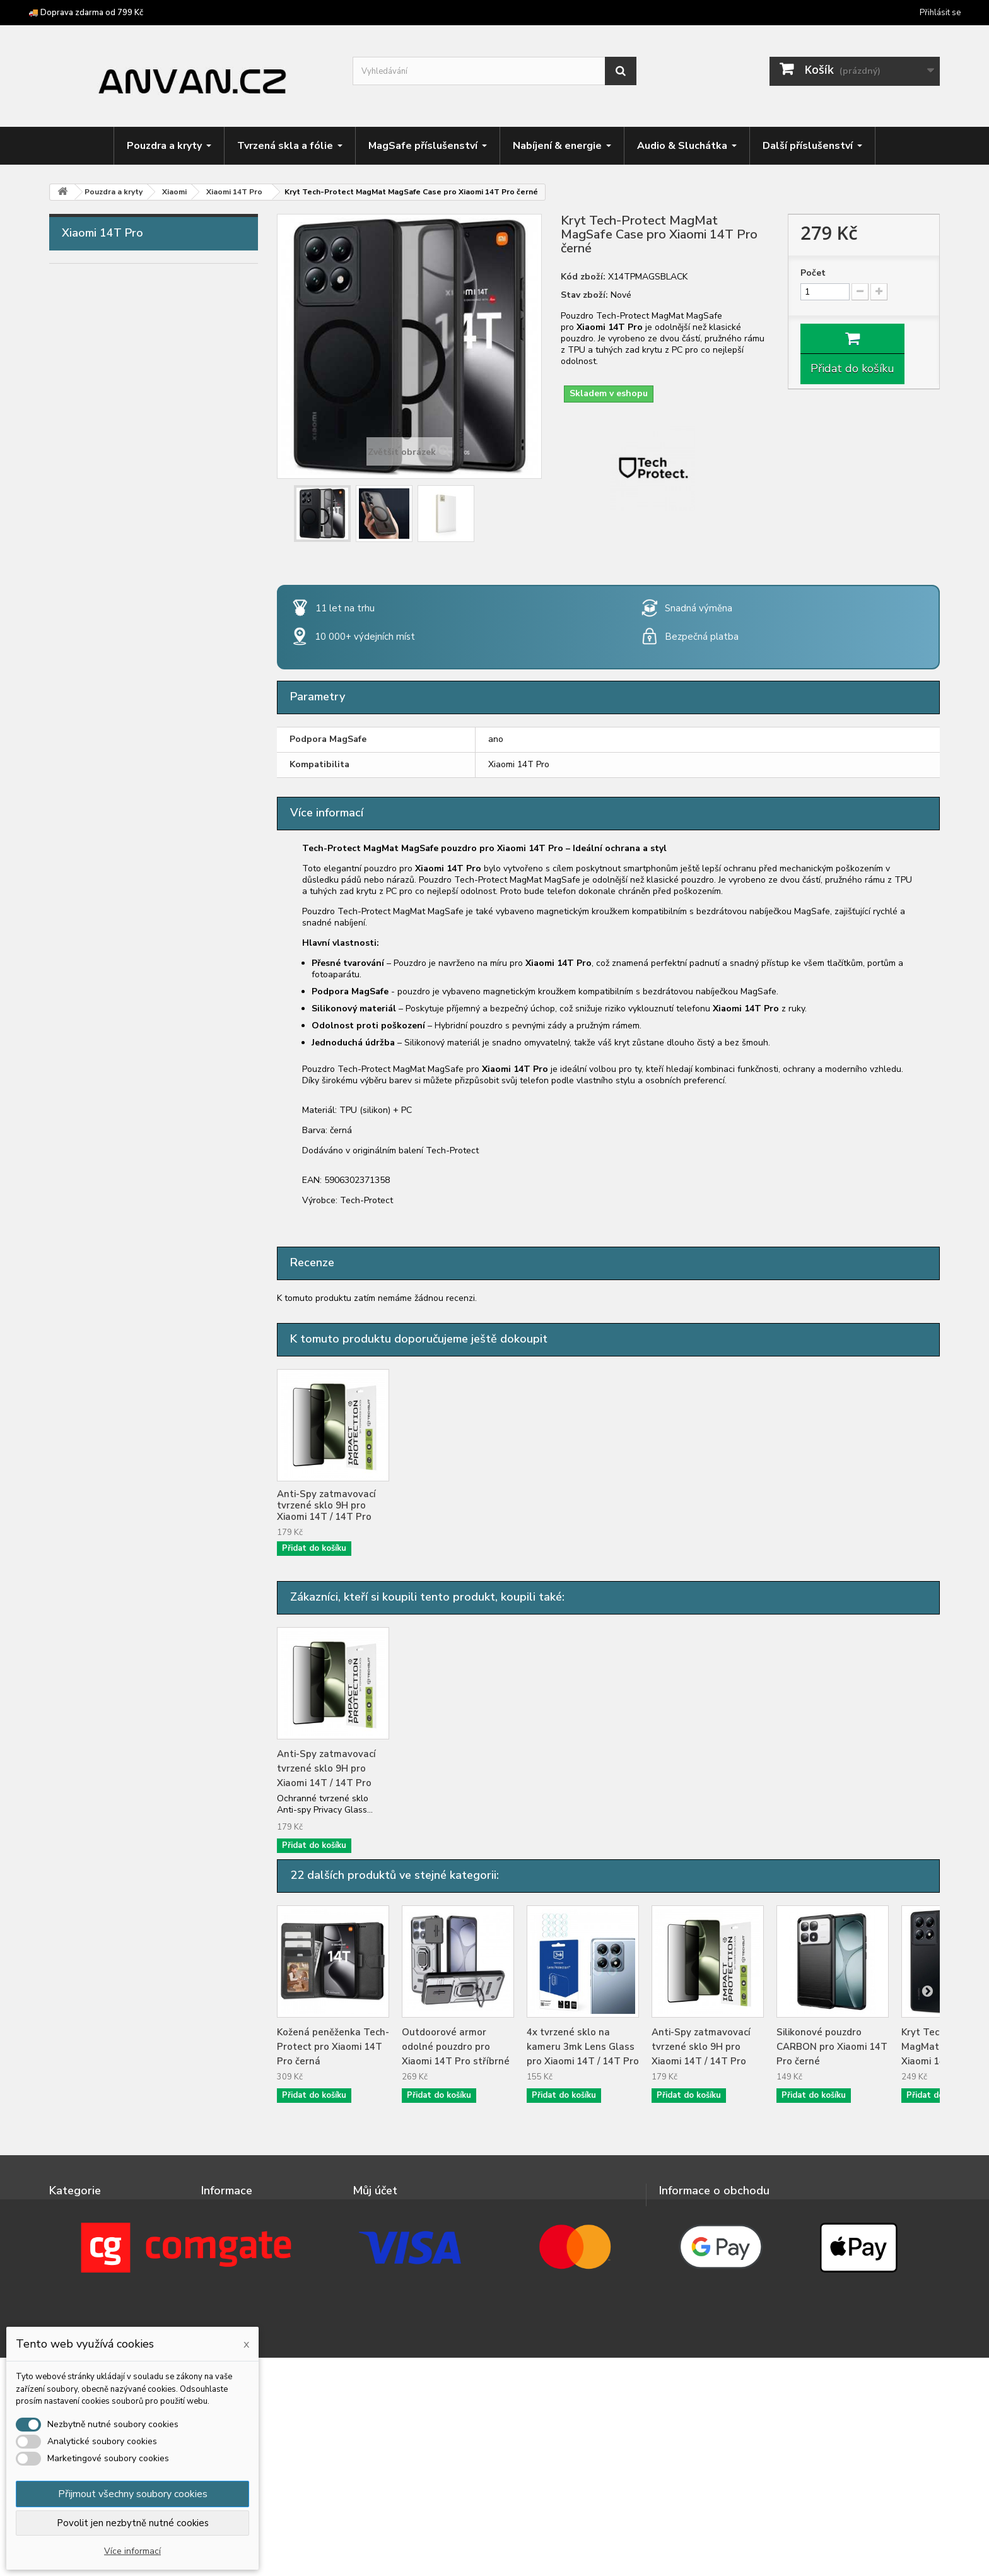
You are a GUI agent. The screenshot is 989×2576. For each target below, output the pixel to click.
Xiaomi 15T (95, 1094)
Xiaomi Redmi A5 (107, 1270)
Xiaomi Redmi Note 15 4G (127, 1603)
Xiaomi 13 (92, 879)
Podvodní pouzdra (103, 1896)
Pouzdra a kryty (97, 273)
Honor (84, 488)
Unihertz (88, 821)
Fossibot (89, 429)
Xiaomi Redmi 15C (110, 1231)
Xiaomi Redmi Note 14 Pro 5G (136, 1544)
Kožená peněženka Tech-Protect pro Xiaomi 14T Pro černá (333, 2046)
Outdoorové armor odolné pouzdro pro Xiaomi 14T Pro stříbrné (456, 2046)
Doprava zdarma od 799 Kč (258, 2321)
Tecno (84, 762)
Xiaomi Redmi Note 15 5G (127, 1622)
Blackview (92, 332)
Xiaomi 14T (95, 1055)
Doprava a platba (239, 2304)
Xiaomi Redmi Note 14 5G (127, 1505)
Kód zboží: (583, 277)
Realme (87, 703)
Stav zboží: (584, 295)
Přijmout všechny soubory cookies (133, 2494)
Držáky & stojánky (102, 1779)
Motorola (90, 566)
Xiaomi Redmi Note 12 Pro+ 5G (139, 1349)
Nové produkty (233, 2211)
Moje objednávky (389, 2211)
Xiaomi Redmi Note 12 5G (127, 1309)
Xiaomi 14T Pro (104, 1075)
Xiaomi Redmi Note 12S (122, 1368)
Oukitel (86, 664)
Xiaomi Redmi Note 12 (119, 1290)
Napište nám (228, 2227)
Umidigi (86, 801)
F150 (82, 410)
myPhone (91, 586)
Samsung (90, 723)
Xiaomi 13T (95, 1016)
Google (86, 449)
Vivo (80, 840)
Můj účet (375, 2190)
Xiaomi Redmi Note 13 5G (127, 1407)
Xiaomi (85, 860)
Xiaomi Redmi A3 (107, 1251)
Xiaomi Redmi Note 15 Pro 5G (136, 1662)
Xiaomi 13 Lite (102, 899)
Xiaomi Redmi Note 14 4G (127, 1485)
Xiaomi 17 (92, 997)
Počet (813, 273)
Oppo (82, 644)
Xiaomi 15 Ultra (104, 977)
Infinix (83, 547)
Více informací (132, 2551)
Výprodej (82, 1916)
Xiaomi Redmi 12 (107, 1133)
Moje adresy (378, 2244)
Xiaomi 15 (92, 957)
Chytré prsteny (96, 1877)
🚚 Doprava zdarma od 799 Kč (85, 12)
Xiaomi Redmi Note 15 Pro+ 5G (139, 1681)
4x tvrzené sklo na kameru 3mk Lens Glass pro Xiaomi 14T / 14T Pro (333, 1505)
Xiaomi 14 (92, 918)
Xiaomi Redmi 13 (107, 1153)
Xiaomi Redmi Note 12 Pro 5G (136, 1329)
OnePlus (88, 625)
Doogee (88, 390)
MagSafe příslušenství (113, 1720)
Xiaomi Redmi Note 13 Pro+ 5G (139, 1466)
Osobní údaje (381, 2260)
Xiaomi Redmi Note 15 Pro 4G (136, 1642)
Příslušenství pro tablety (119, 1838)
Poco (81, 684)
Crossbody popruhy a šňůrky (125, 1818)
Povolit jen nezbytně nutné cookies (133, 2523)
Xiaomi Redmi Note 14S (122, 1583)
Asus (81, 312)
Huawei (87, 527)
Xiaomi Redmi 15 (107, 1173)
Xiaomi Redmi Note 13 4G (127, 1388)
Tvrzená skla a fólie (106, 1701)
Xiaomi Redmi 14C (110, 1212)
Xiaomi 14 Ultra (104, 938)
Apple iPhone (100, 292)
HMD (82, 468)
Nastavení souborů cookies (411, 2293)
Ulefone (87, 781)
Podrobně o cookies (244, 2288)
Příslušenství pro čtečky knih (126, 1857)
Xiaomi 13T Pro (104, 1036)
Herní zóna (85, 1798)
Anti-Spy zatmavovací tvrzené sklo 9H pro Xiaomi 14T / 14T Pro (451, 1505)
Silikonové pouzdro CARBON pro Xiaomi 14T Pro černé (831, 2046)
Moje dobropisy (386, 2227)
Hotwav (88, 508)
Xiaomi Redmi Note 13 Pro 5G (136, 1446)
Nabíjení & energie (103, 1740)
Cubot (84, 371)
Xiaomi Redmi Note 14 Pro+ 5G (139, 1564)
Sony (81, 742)
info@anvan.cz (741, 2238)
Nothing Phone (103, 605)
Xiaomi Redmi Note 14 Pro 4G (136, 1525)
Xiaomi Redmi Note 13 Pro (128, 1427)
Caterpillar (93, 351)
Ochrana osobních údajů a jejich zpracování (257, 2266)
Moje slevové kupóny (397, 2277)
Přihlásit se (940, 12)
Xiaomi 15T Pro (104, 1114)
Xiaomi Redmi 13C (110, 1192)
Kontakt (219, 2244)
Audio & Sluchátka (104, 1759)
